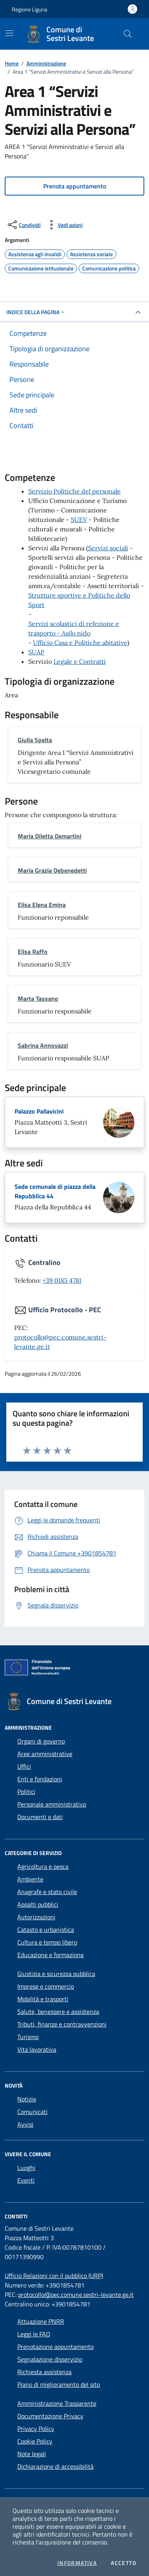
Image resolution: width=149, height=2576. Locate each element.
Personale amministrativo (51, 1804)
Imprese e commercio (45, 1986)
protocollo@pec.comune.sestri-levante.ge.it (76, 2294)
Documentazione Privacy (50, 2416)
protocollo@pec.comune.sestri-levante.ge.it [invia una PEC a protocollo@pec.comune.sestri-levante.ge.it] (60, 1341)
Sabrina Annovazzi (43, 1045)
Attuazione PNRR (40, 2321)
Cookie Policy (34, 2441)
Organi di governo (41, 1741)
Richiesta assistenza (44, 2372)
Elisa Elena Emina (42, 904)
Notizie (26, 2099)
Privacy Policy (35, 2428)
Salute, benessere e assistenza (58, 2011)
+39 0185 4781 (61, 1280)
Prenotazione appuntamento (55, 2346)
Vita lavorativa (36, 2049)
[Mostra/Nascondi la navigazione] (9, 33)
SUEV (79, 519)
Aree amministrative (44, 1753)
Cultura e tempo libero (47, 1942)
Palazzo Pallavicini (39, 1111)
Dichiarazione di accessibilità (55, 2466)
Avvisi (25, 2124)
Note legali (31, 2454)
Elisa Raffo (33, 951)
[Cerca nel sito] (127, 33)
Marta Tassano (38, 998)
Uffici (24, 1766)
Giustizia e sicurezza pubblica (56, 1973)
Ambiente (30, 1879)
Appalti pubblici (37, 1904)
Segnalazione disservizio (49, 2359)
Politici (26, 1791)
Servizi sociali (108, 548)
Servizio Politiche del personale (74, 491)
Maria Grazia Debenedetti (52, 870)
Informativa (77, 2563)
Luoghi (26, 2167)
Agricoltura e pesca (42, 1866)
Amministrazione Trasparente (56, 2403)
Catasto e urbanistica (45, 1929)
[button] (74, 186)
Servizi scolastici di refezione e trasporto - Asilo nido (73, 628)
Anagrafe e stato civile (47, 1891)
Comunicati (32, 2111)
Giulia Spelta (35, 740)
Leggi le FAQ (33, 2334)
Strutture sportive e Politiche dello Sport (79, 600)
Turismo (28, 2036)
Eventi (26, 2180)
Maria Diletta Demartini (49, 836)
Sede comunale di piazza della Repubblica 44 (55, 1191)
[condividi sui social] (23, 224)
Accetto (123, 2563)
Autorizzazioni (36, 1917)
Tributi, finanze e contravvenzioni (62, 2024)
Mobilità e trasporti (42, 1999)
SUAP (36, 652)
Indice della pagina (36, 312)
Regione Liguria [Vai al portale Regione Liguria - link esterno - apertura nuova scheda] (29, 9)
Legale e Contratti (79, 661)
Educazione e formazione (50, 1954)
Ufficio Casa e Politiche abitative (80, 642)
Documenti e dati (40, 1817)
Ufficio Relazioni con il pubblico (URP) (54, 2275)
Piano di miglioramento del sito (58, 2384)
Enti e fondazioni (39, 1779)
